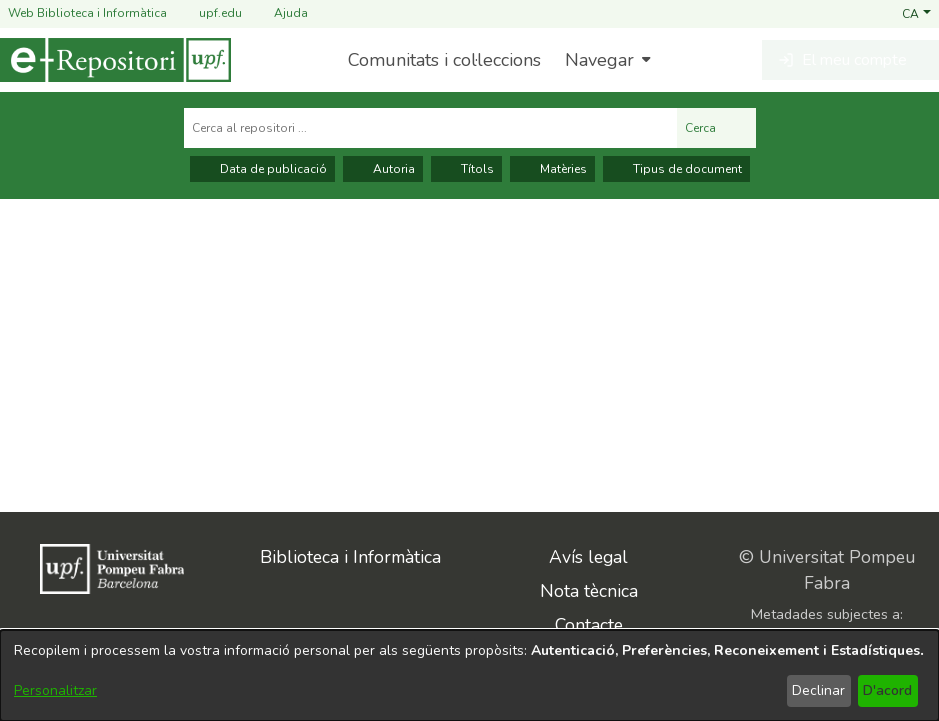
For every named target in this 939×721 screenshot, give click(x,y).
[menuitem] (605, 60)
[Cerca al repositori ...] (430, 128)
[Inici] (115, 60)
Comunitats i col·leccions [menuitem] (444, 60)
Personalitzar (55, 690)
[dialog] (469, 675)
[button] (916, 13)
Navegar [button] (599, 60)
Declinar (818, 690)
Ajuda (279, 13)
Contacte (589, 625)
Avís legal (588, 557)
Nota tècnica (589, 591)
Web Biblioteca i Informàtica (87, 13)
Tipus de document (676, 169)
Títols (466, 169)
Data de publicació (262, 169)
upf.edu (208, 13)
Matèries (552, 169)
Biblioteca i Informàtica (350, 557)
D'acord (887, 690)
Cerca (716, 128)
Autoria (383, 169)
